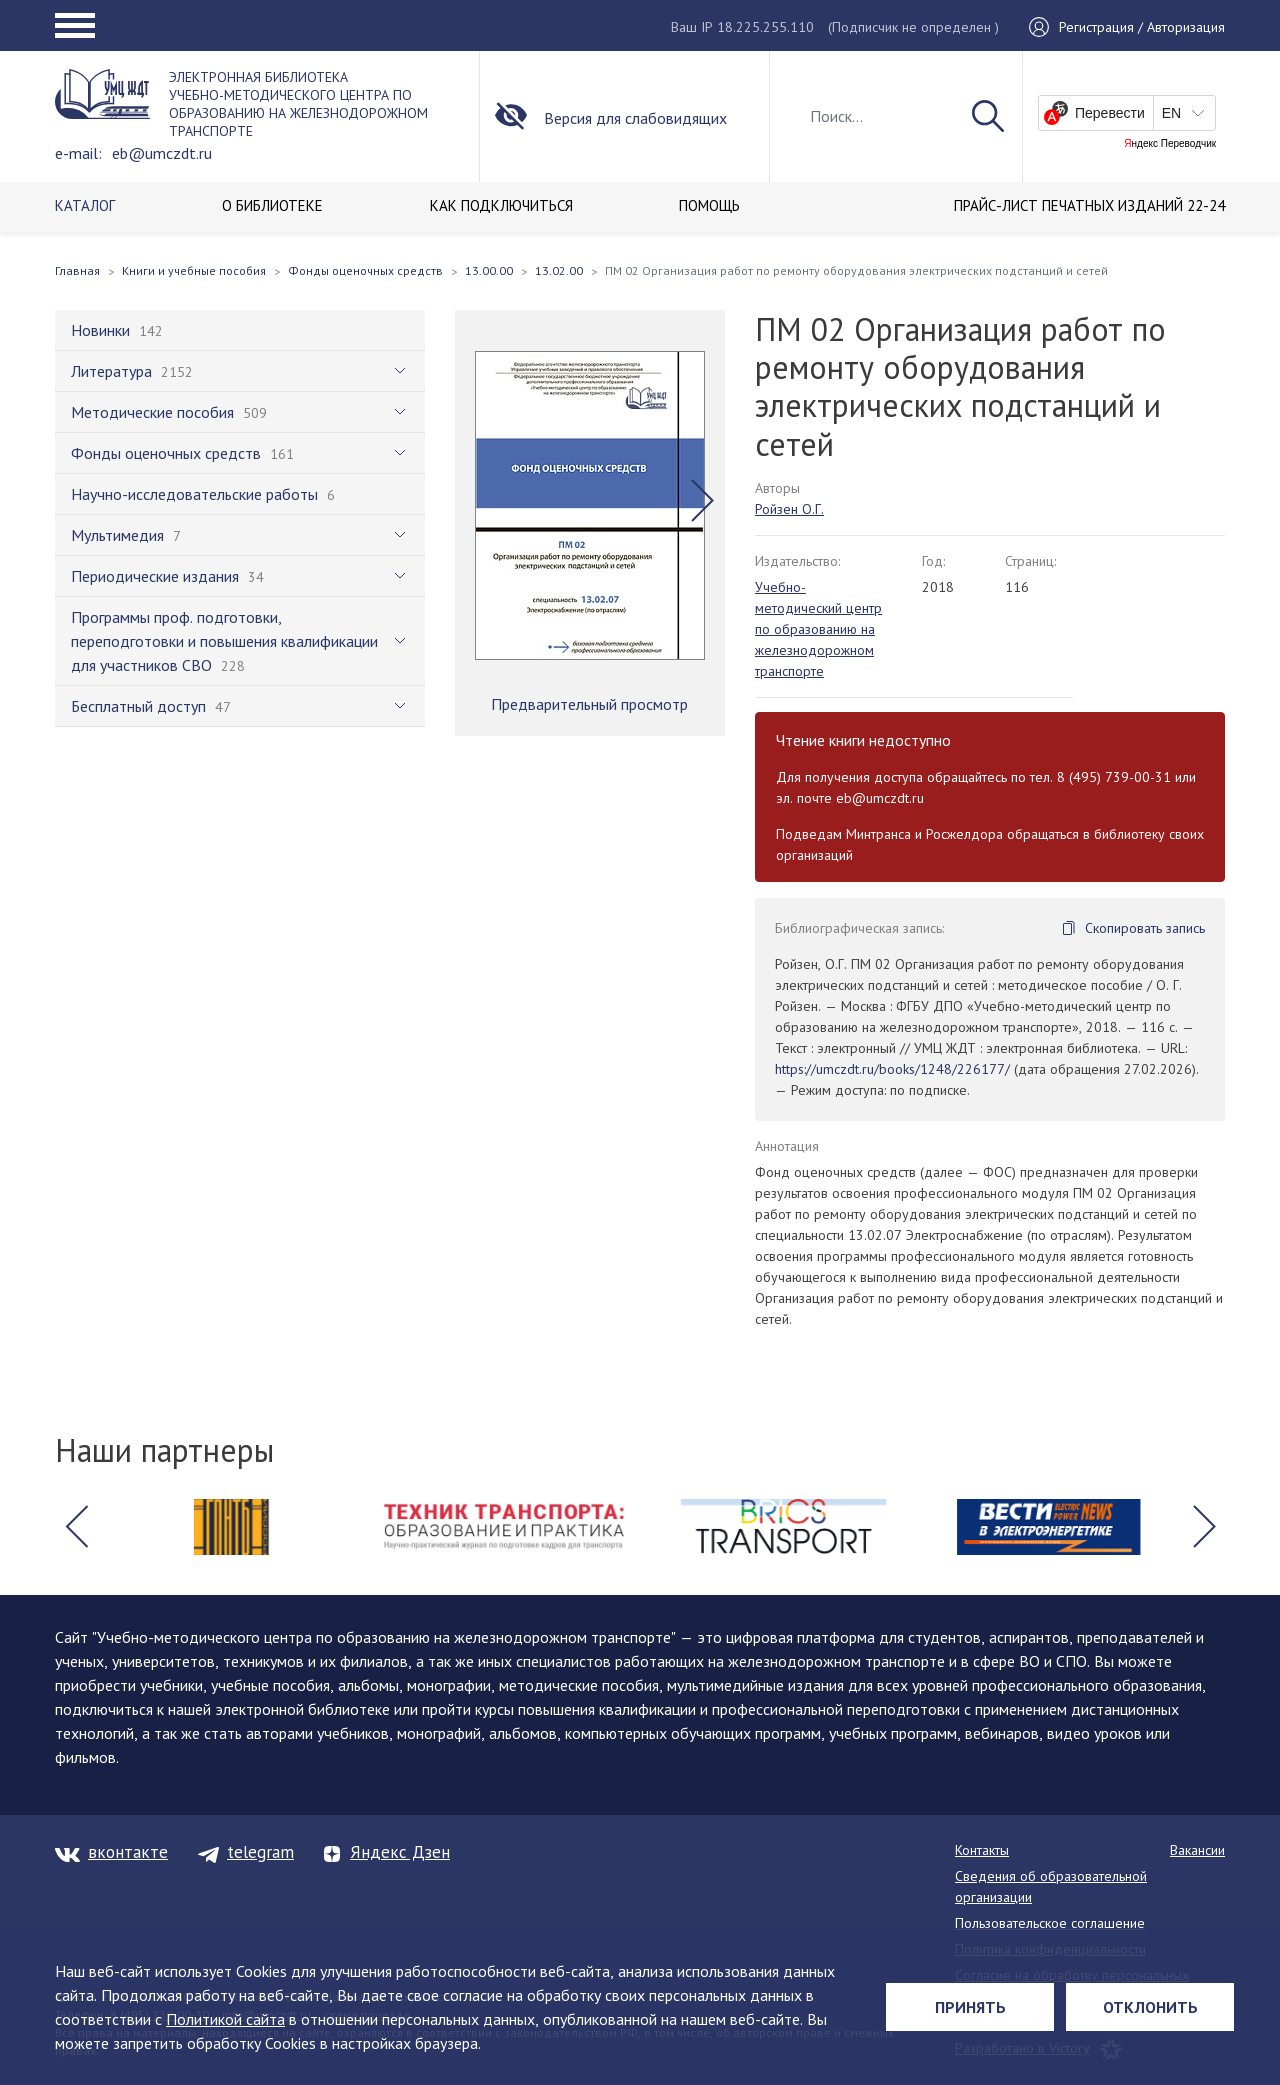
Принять (970, 2007)
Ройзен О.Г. (789, 509)
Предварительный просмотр (589, 704)
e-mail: (78, 153)
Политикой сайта (225, 2019)
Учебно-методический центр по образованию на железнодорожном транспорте (818, 629)
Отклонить (1150, 2007)
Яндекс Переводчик (1170, 144)
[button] (702, 501)
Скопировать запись (1145, 928)
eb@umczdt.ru (162, 153)
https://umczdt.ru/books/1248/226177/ (892, 1069)
